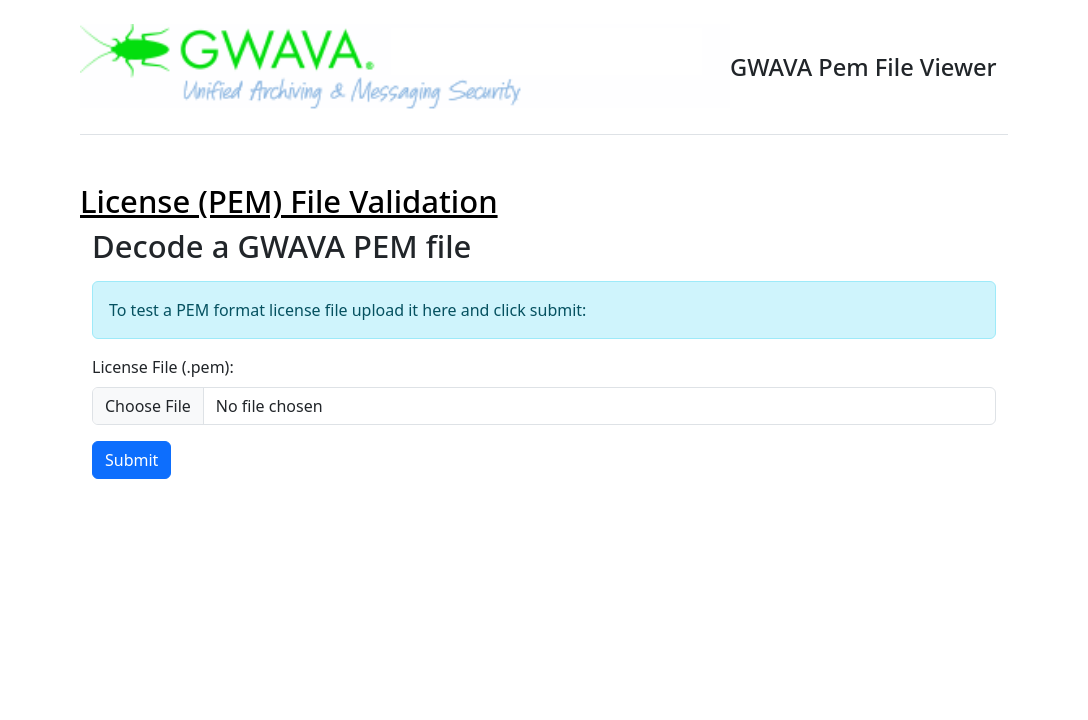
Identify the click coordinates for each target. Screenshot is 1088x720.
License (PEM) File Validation (289, 201)
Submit (131, 460)
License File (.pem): (163, 367)
